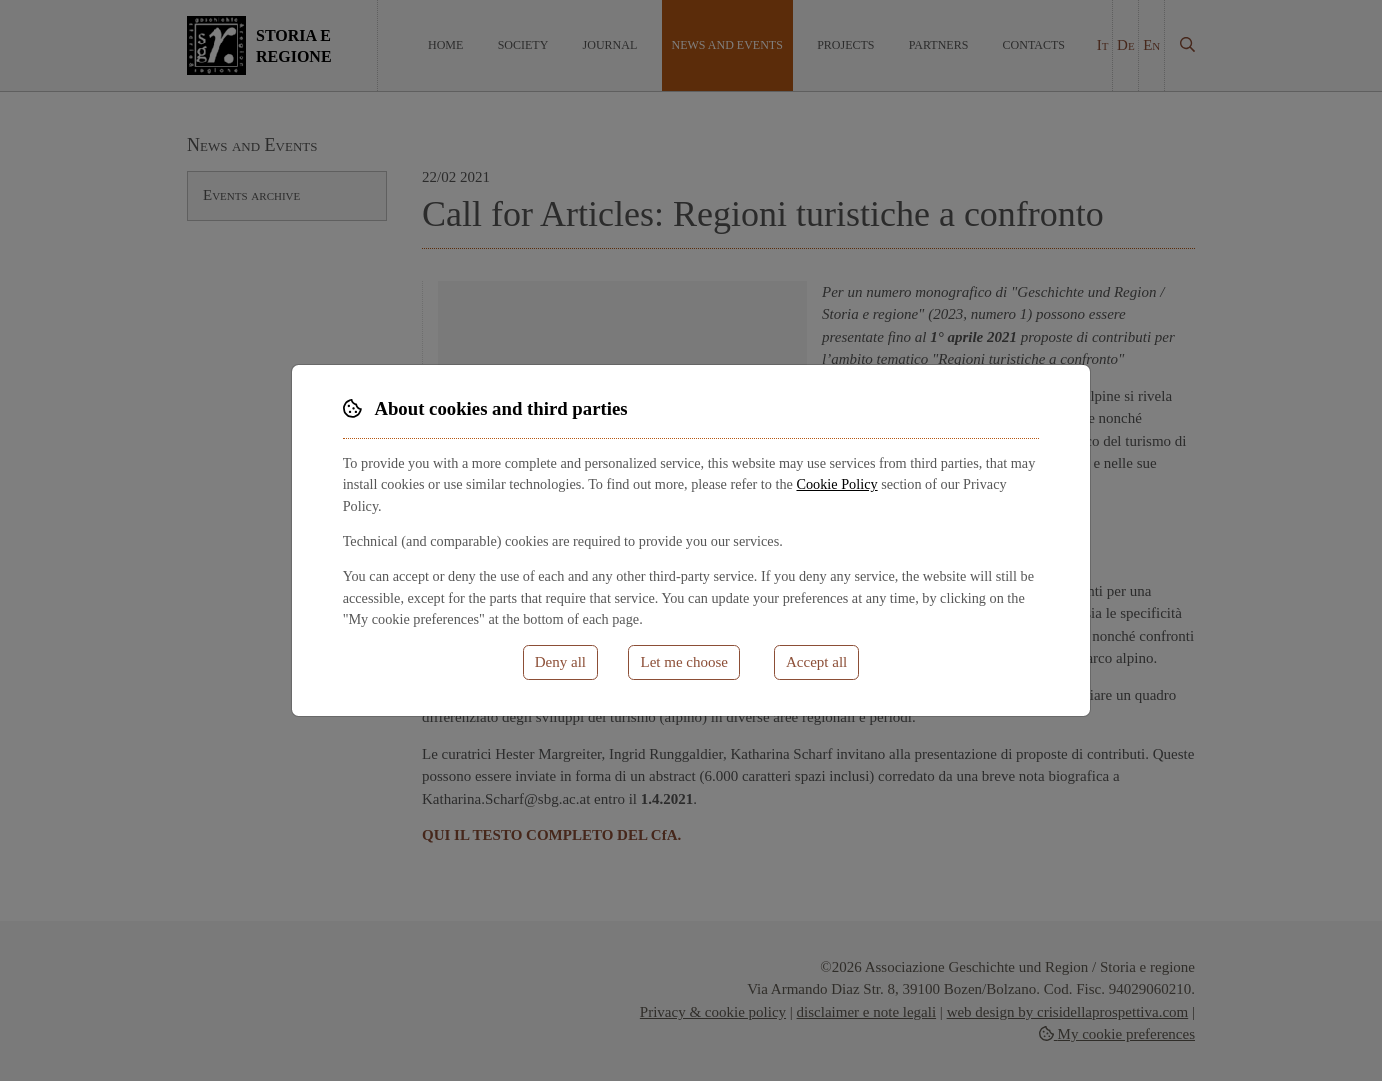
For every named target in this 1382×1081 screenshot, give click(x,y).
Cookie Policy (836, 484)
